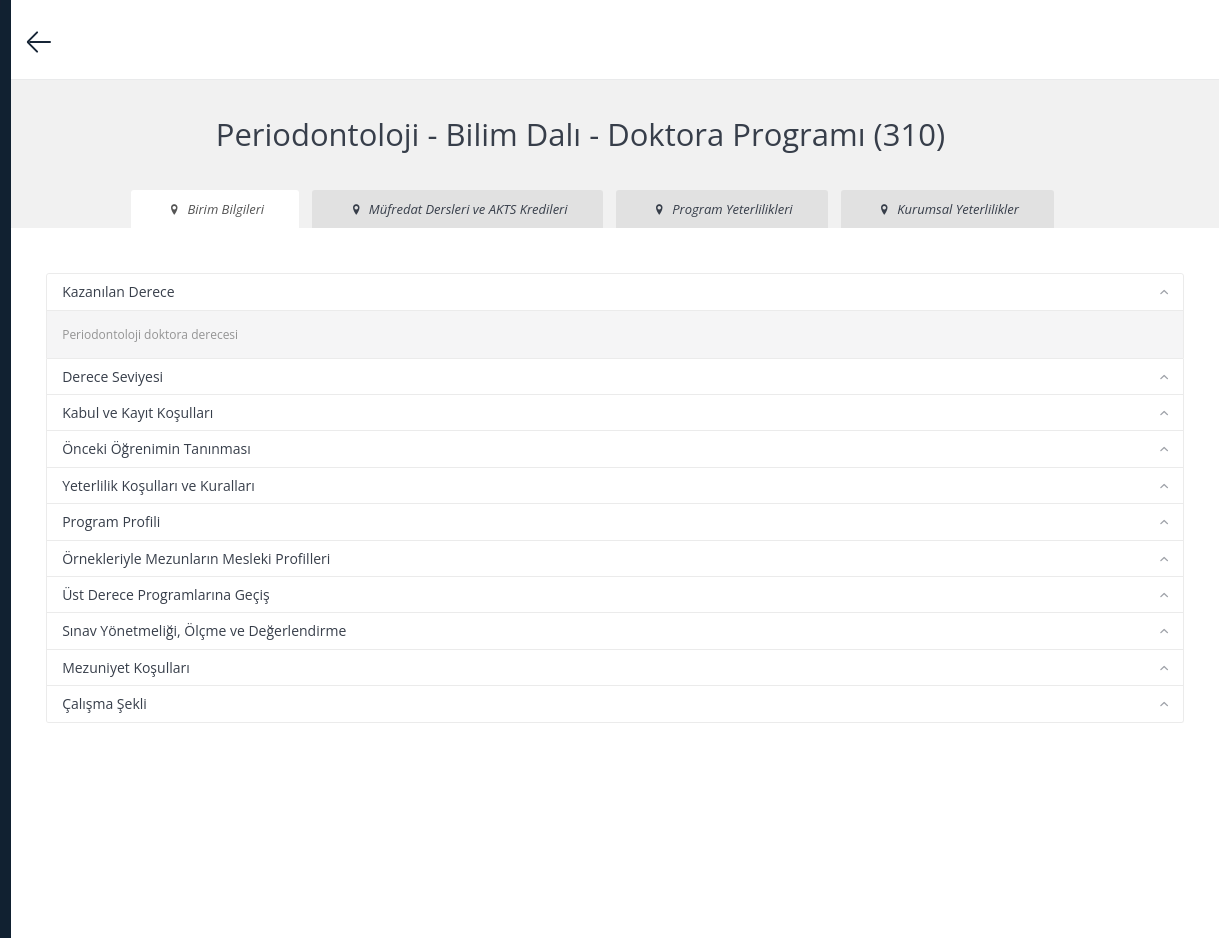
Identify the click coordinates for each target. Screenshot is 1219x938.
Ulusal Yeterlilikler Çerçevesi (120, 579)
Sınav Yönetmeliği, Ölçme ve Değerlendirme (467, 703)
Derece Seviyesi (375, 448)
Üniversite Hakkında (138, 301)
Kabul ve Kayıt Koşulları (400, 485)
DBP (130, 229)
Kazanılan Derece (381, 364)
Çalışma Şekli (367, 776)
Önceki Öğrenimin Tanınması (419, 521)
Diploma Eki (138, 515)
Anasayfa (69, 269)
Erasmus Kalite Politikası (109, 547)
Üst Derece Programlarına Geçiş (428, 667)
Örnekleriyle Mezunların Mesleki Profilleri (459, 630)
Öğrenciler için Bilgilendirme (120, 483)
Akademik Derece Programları (138, 333)
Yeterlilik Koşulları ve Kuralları (421, 558)
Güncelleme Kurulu (96, 611)
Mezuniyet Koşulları (389, 739)
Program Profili (374, 594)
